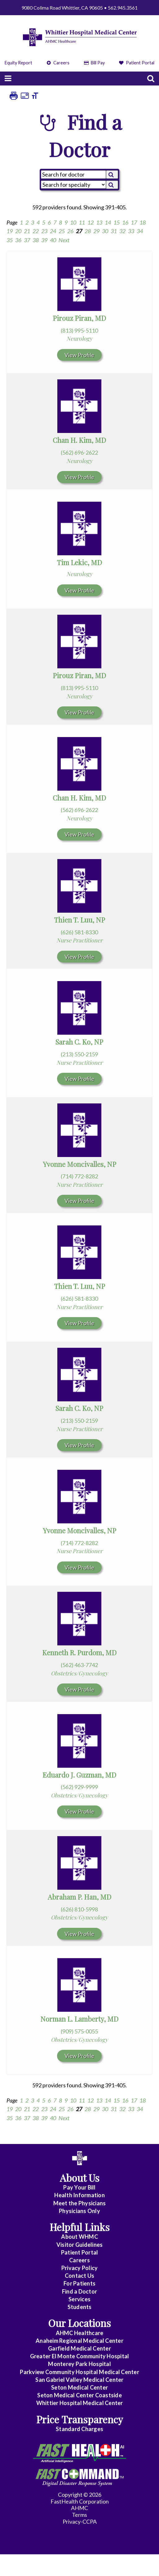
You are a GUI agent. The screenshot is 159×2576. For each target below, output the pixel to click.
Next (64, 240)
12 (90, 222)
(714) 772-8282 (79, 1176)
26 (70, 231)
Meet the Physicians (79, 2203)
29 (96, 231)
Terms (79, 2514)
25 (62, 231)
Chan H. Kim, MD (79, 440)
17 (134, 222)
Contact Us (80, 2275)
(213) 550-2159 (79, 1054)
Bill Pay (94, 62)
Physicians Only (79, 2210)
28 (88, 231)
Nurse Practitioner (79, 940)
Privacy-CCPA (80, 2521)
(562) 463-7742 (79, 1664)
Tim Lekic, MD (79, 562)
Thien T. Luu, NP (79, 919)
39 (44, 240)
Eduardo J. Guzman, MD (79, 1774)
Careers (58, 62)
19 (10, 231)
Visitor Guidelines (79, 2244)
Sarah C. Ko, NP (79, 1041)
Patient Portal (136, 62)
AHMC (79, 2507)
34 (140, 231)
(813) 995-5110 (79, 330)
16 (125, 222)
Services (79, 2299)
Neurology (79, 338)
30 (105, 231)
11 (82, 222)
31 (114, 231)
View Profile (79, 354)
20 (18, 231)
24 (53, 231)
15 (116, 222)
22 (36, 231)
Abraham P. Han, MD (79, 1896)
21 (27, 231)
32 (122, 231)
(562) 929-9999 (79, 1787)
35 (10, 240)
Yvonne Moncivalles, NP (79, 1164)
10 (73, 222)
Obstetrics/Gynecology (79, 1673)
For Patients (79, 2283)
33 (131, 231)
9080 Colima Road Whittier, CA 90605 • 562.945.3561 (79, 8)
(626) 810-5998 (79, 1909)
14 (108, 222)
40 (53, 240)
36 (18, 240)
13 (99, 222)
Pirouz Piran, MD (79, 318)
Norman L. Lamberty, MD (79, 2019)
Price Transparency (79, 2419)
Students (80, 2306)
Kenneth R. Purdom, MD (79, 1652)
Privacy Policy (79, 2267)
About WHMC (79, 2236)
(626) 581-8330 (79, 932)
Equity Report (18, 62)
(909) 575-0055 (79, 2031)
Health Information (79, 2195)
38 (36, 240)
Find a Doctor (79, 2291)
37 (27, 240)
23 (44, 231)
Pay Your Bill (79, 2187)
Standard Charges (79, 2428)
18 (142, 222)
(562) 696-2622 (79, 452)
